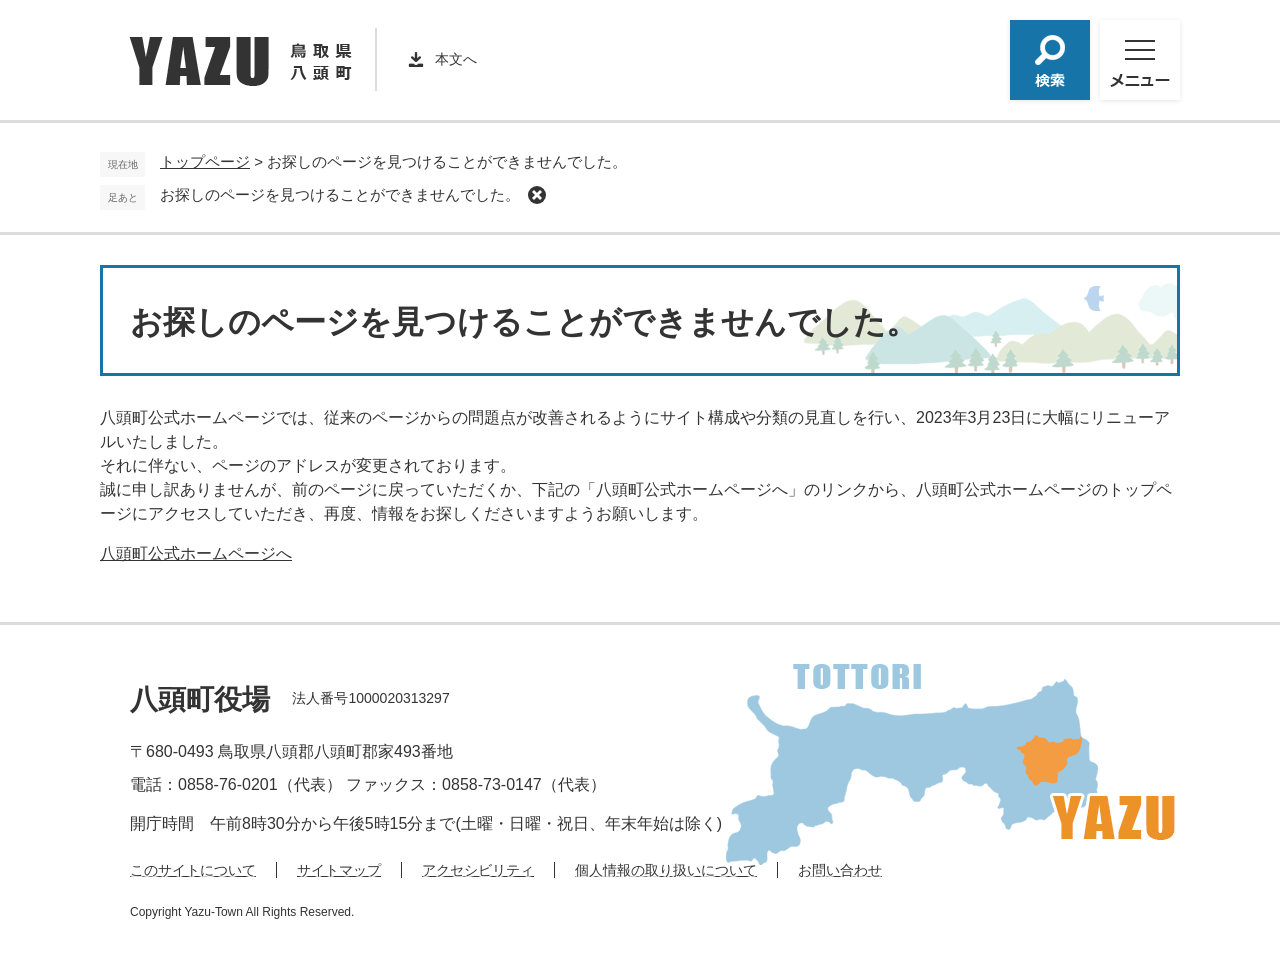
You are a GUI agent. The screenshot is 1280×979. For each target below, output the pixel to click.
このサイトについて (193, 870)
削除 (537, 195)
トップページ (205, 161)
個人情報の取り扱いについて (666, 870)
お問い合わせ (840, 870)
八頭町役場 (200, 699)
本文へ (456, 59)
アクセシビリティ (478, 870)
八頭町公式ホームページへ (196, 553)
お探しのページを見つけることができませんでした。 (340, 194)
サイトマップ (339, 870)
